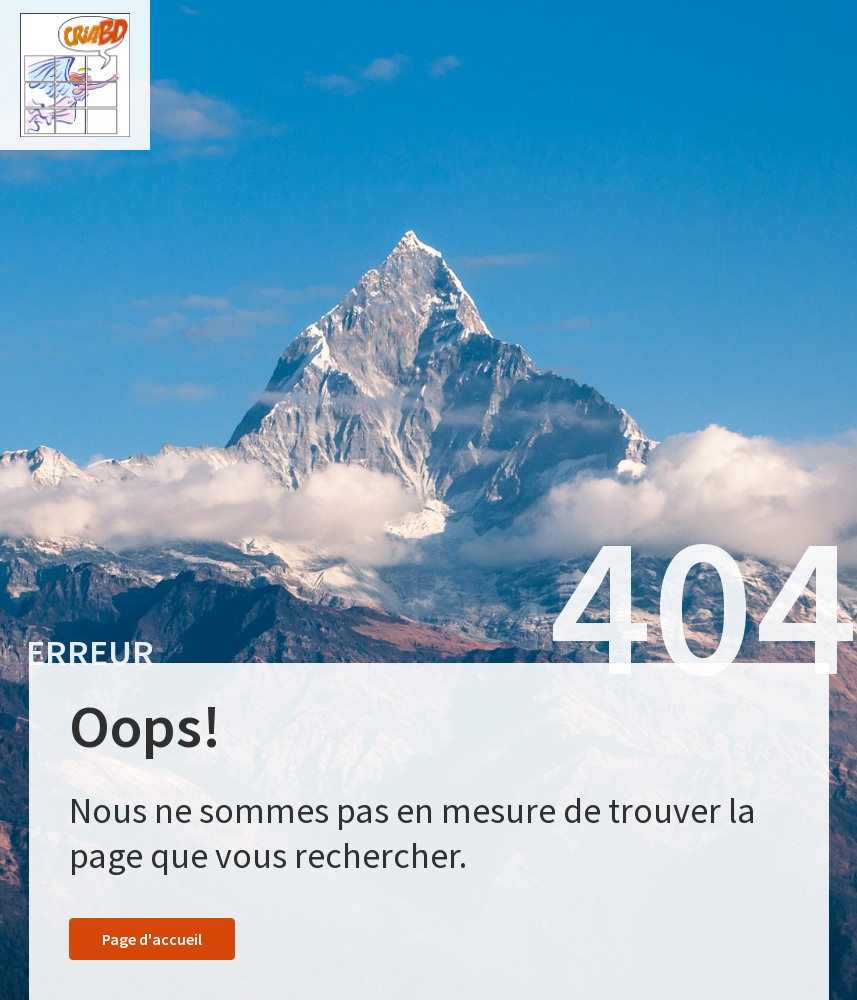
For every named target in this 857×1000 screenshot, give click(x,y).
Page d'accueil (152, 939)
